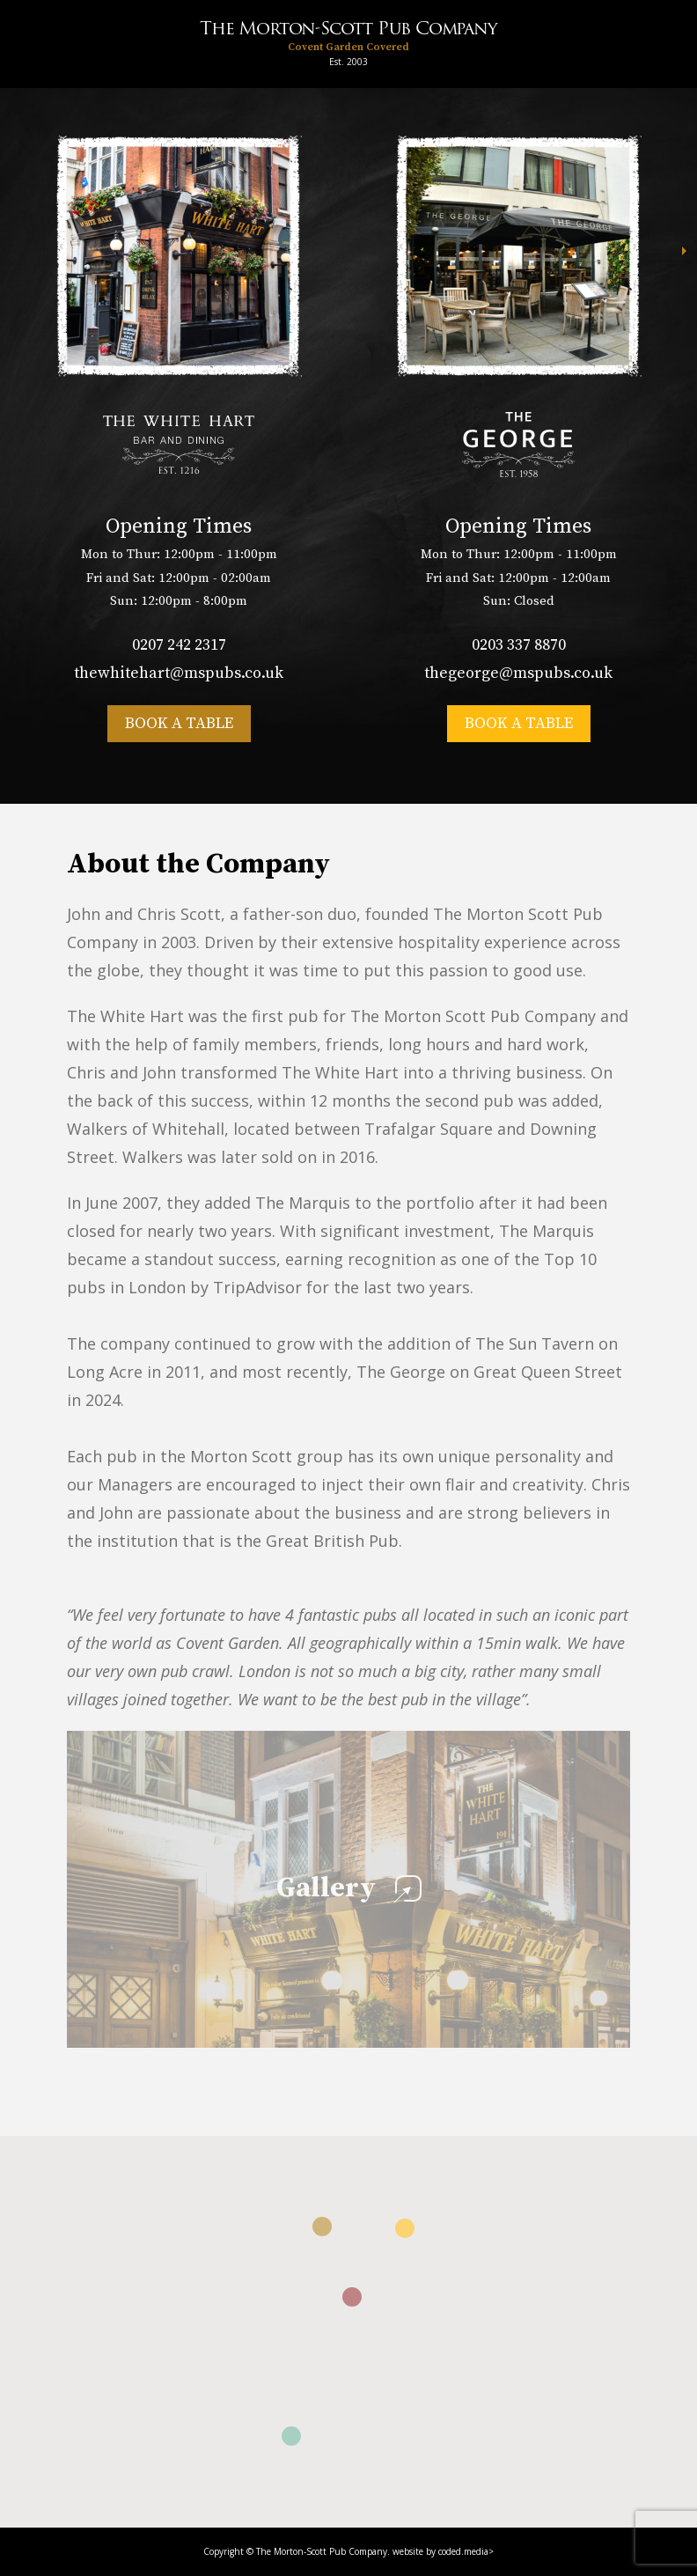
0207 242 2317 (179, 645)
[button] (322, 2226)
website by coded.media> (443, 2551)
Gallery (349, 1888)
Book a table (179, 723)
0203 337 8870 (519, 645)
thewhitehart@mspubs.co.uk (178, 673)
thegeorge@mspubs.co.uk (518, 673)
